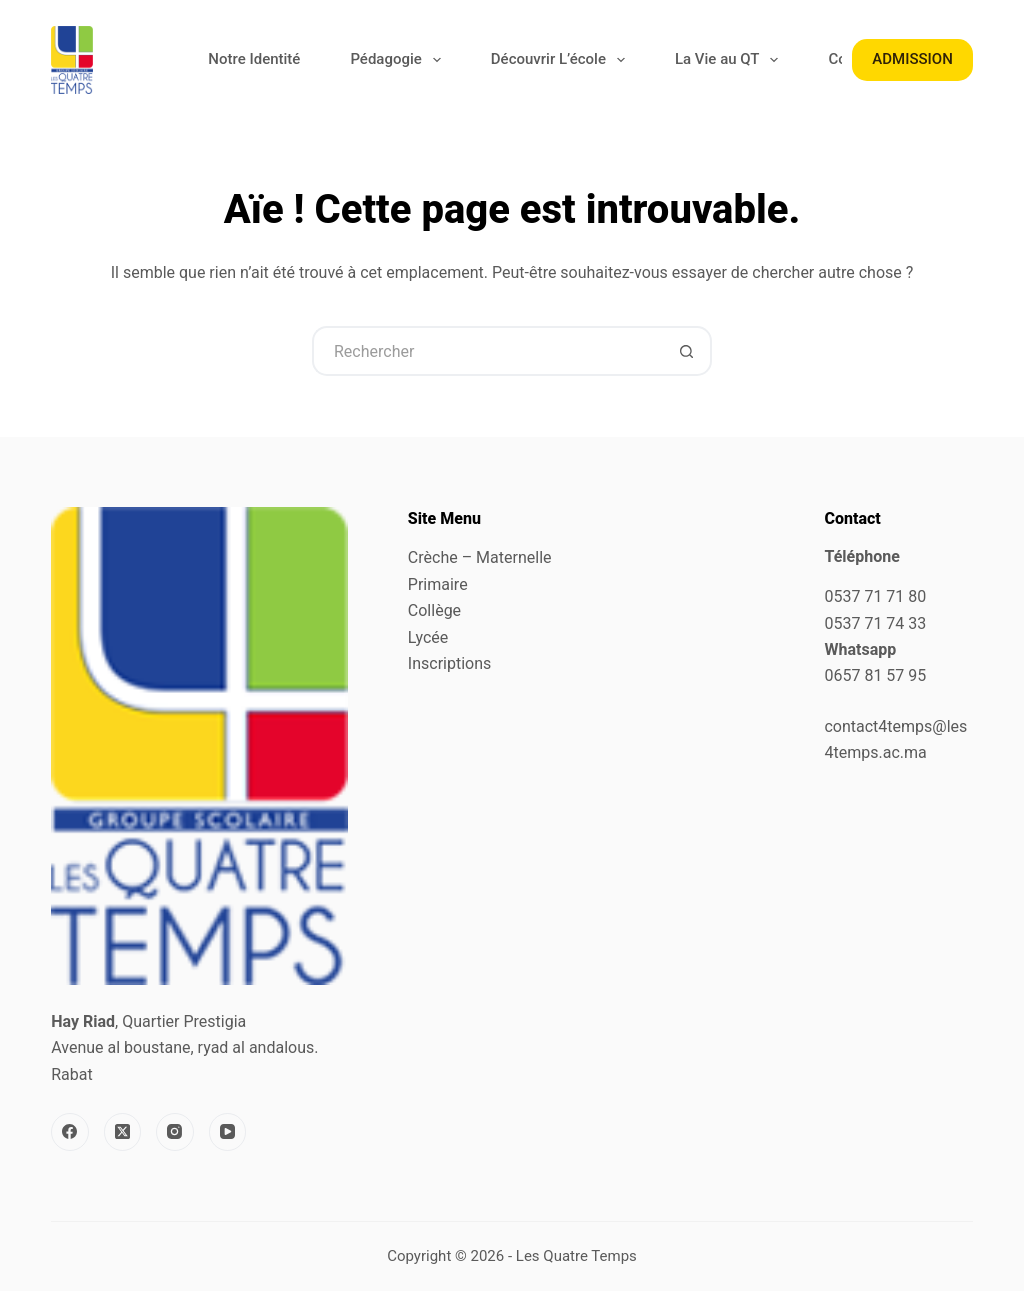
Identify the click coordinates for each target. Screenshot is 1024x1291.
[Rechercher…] (487, 351)
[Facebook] (70, 1132)
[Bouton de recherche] (687, 351)
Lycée (428, 637)
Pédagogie (399, 60)
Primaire (438, 584)
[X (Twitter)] (123, 1132)
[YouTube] (228, 1132)
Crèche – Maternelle (480, 557)
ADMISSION (912, 59)
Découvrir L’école (562, 60)
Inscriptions (449, 663)
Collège (434, 610)
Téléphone (861, 556)
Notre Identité (254, 59)
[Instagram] (175, 1132)
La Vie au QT (731, 60)
